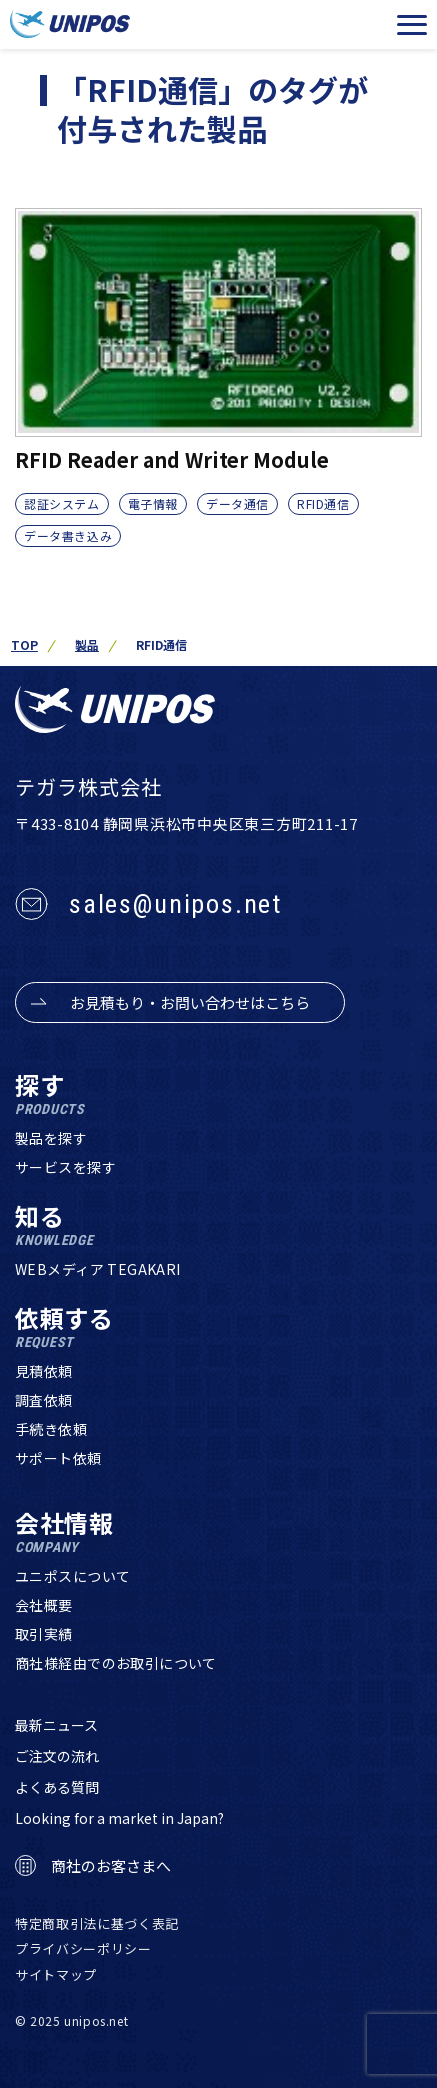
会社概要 (44, 1605)
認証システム (62, 503)
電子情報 (153, 503)
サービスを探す (65, 1167)
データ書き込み (68, 535)
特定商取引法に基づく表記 (97, 1923)
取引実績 (44, 1634)
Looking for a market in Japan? (119, 1818)
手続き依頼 (51, 1429)
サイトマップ (56, 1974)
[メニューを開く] (412, 25)
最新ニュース (56, 1725)
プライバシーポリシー (83, 1948)
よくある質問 (57, 1787)
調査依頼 (44, 1400)
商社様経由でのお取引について (116, 1663)
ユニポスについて (72, 1576)
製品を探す (51, 1138)
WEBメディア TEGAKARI (98, 1269)
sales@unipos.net (175, 904)
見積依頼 (44, 1371)
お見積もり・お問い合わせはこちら (190, 1002)
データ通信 (237, 503)
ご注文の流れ (57, 1756)
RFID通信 (323, 503)
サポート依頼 (58, 1458)
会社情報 (64, 1532)
